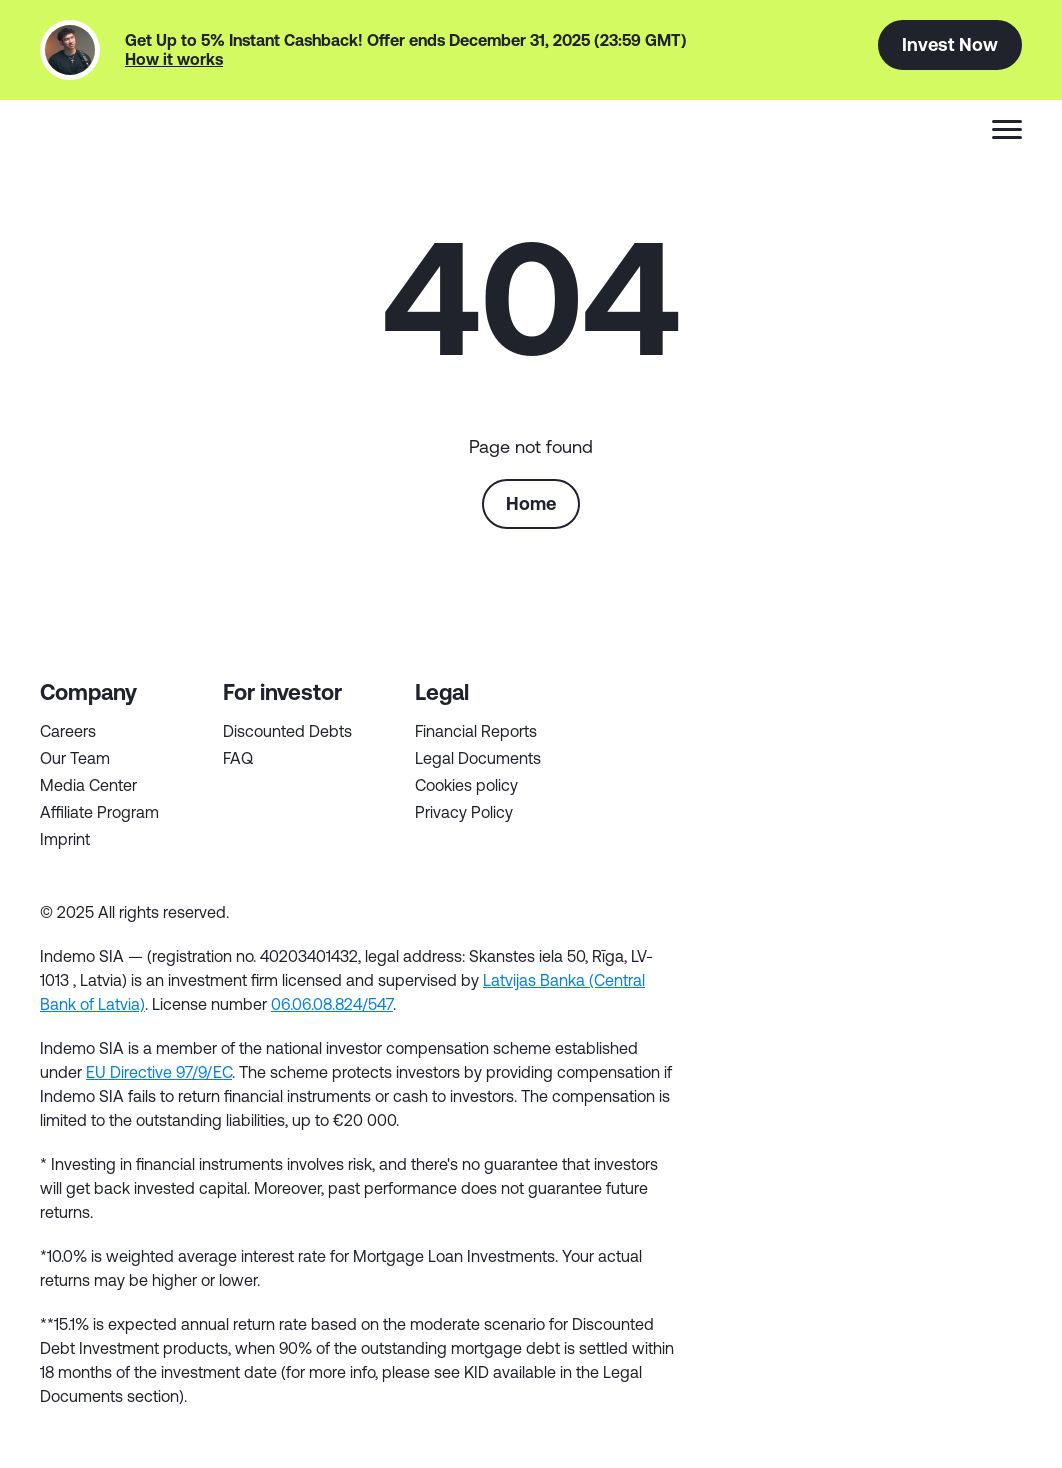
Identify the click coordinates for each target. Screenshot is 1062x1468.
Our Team (75, 758)
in (829, 919)
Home (531, 503)
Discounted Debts (287, 731)
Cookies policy (466, 785)
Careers (68, 731)
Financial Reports (476, 731)
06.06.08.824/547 (332, 1004)
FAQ (238, 758)
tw (771, 919)
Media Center (88, 785)
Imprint (65, 839)
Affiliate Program (99, 812)
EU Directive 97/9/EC (159, 1072)
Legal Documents (478, 758)
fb (713, 919)
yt (945, 919)
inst (1003, 919)
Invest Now (950, 44)
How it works (174, 59)
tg (887, 919)
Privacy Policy (464, 812)
